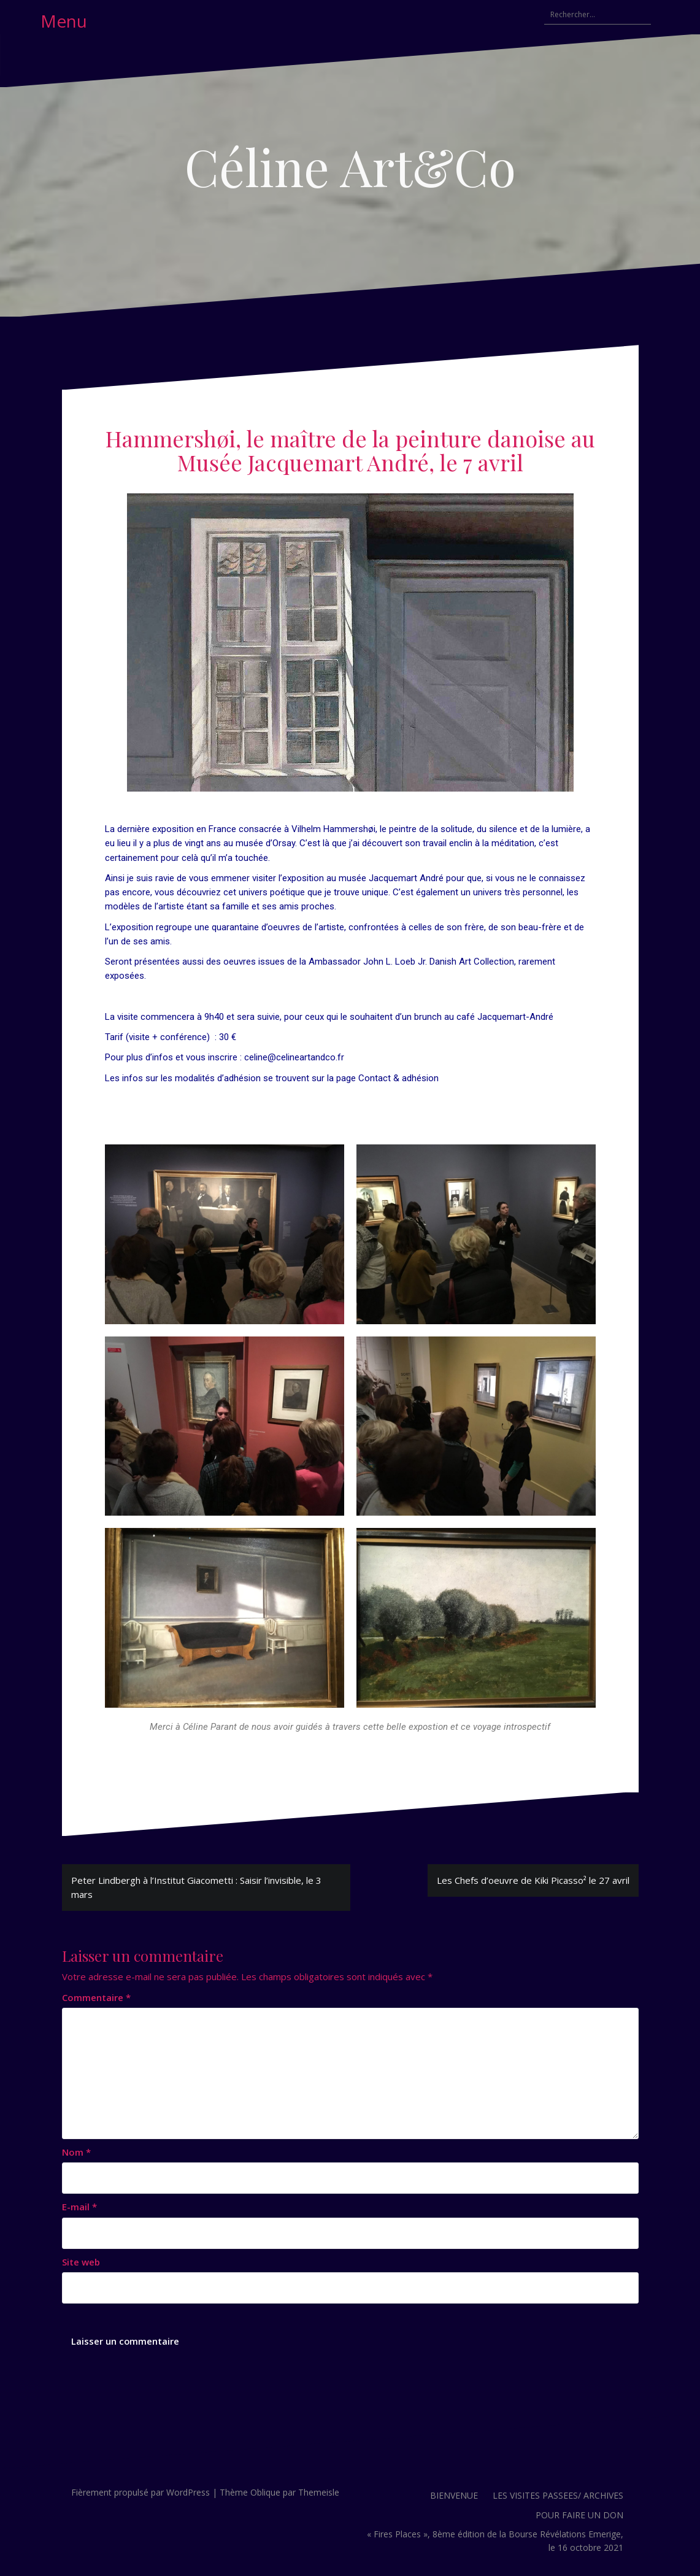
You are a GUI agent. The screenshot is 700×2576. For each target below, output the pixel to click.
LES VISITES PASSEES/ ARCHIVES (558, 2495)
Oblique (265, 2492)
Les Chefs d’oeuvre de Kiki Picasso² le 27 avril (533, 1880)
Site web (81, 2262)
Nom (76, 2152)
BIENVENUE (454, 2495)
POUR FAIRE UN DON (579, 2515)
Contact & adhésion (398, 1078)
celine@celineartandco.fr (294, 1057)
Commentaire (96, 1997)
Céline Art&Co (350, 166)
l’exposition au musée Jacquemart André (361, 878)
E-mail (79, 2206)
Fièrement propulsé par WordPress (140, 2492)
